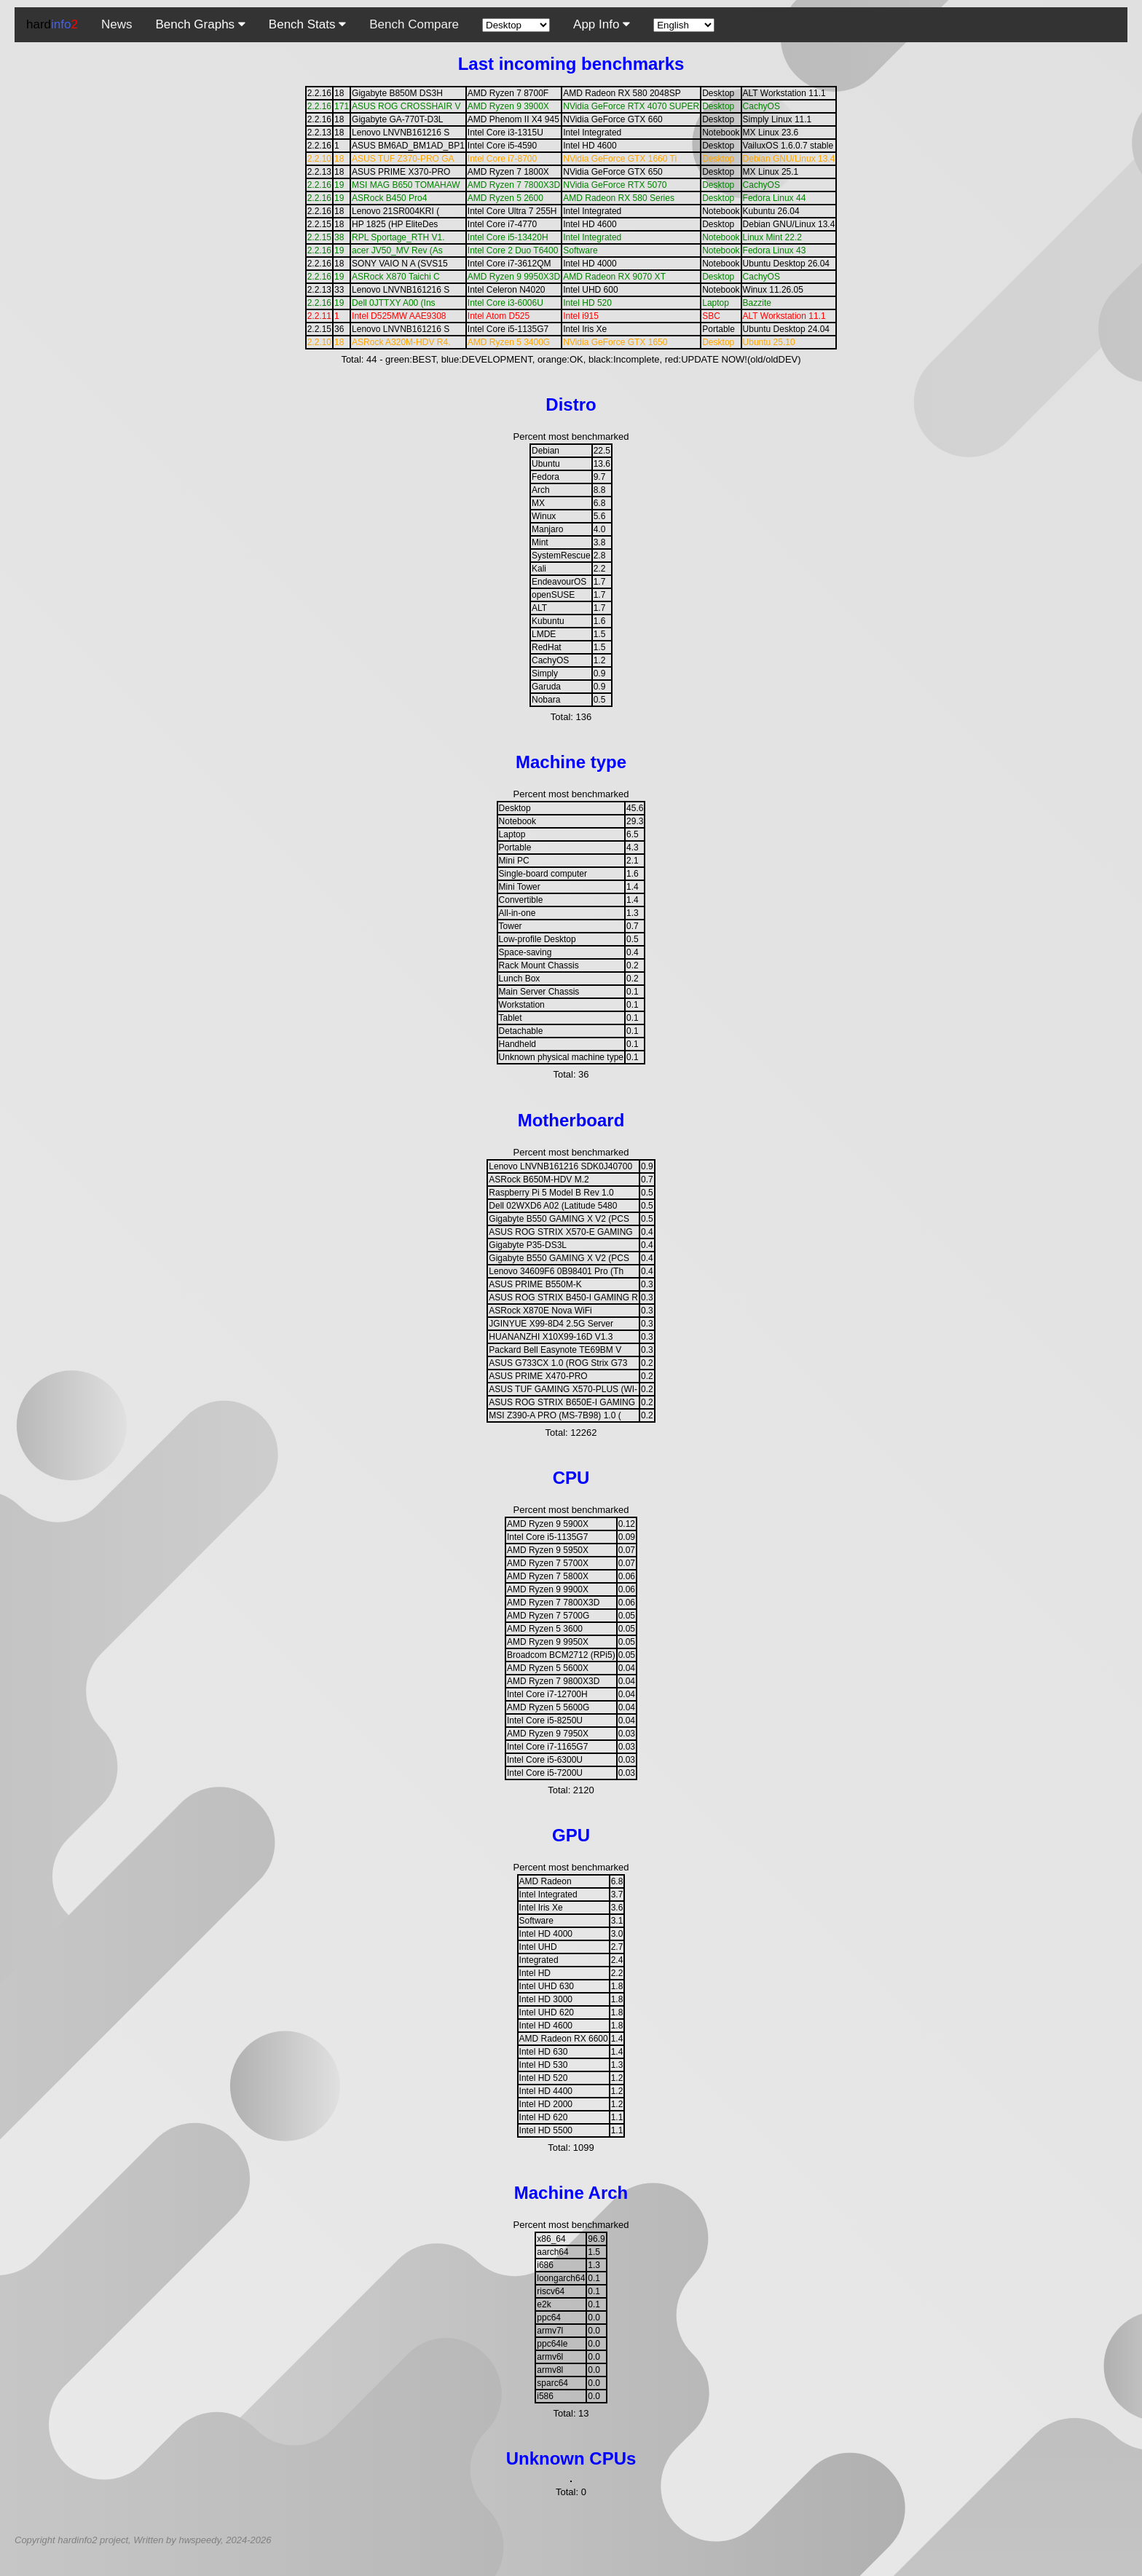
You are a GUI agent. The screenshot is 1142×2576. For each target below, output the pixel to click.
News (117, 24)
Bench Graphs (200, 24)
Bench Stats (307, 24)
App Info (601, 24)
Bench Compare (414, 24)
